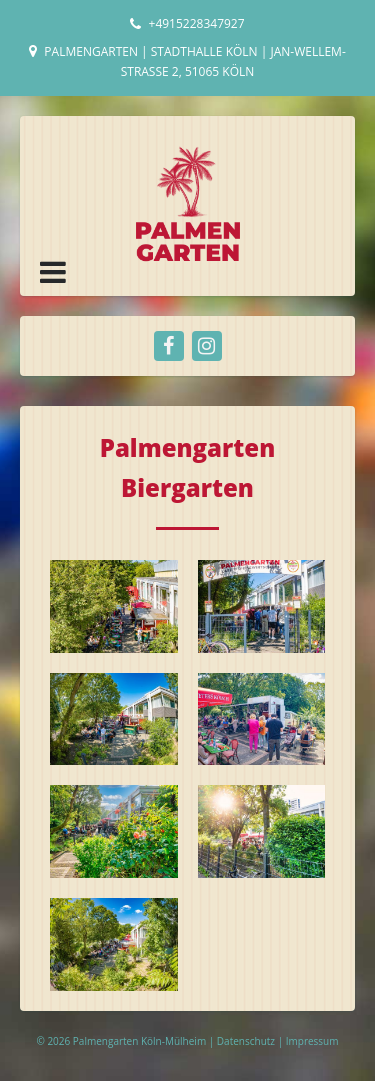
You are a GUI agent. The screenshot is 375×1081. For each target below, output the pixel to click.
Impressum (312, 1041)
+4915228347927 (197, 23)
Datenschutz (247, 1041)
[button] (53, 272)
